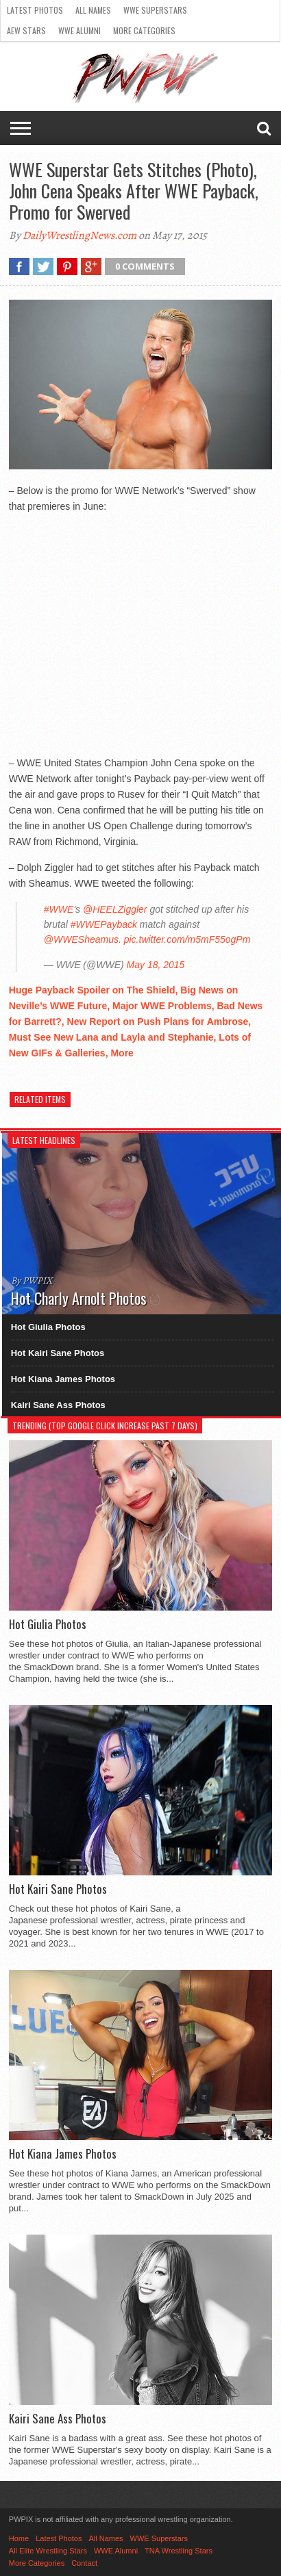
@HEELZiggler (115, 909)
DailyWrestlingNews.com (79, 235)
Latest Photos (35, 10)
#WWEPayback (104, 924)
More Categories (144, 30)
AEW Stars (26, 30)
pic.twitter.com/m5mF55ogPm (187, 939)
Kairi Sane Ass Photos (58, 1405)
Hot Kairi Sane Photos (58, 1353)
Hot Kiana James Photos (63, 1379)
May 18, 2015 (156, 964)
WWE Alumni (79, 30)
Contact (84, 2563)
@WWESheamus (81, 939)
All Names (93, 10)
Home (19, 2538)
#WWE (59, 909)
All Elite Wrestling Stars (48, 2551)
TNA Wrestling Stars (178, 2551)
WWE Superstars (155, 10)
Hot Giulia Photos (48, 1327)
